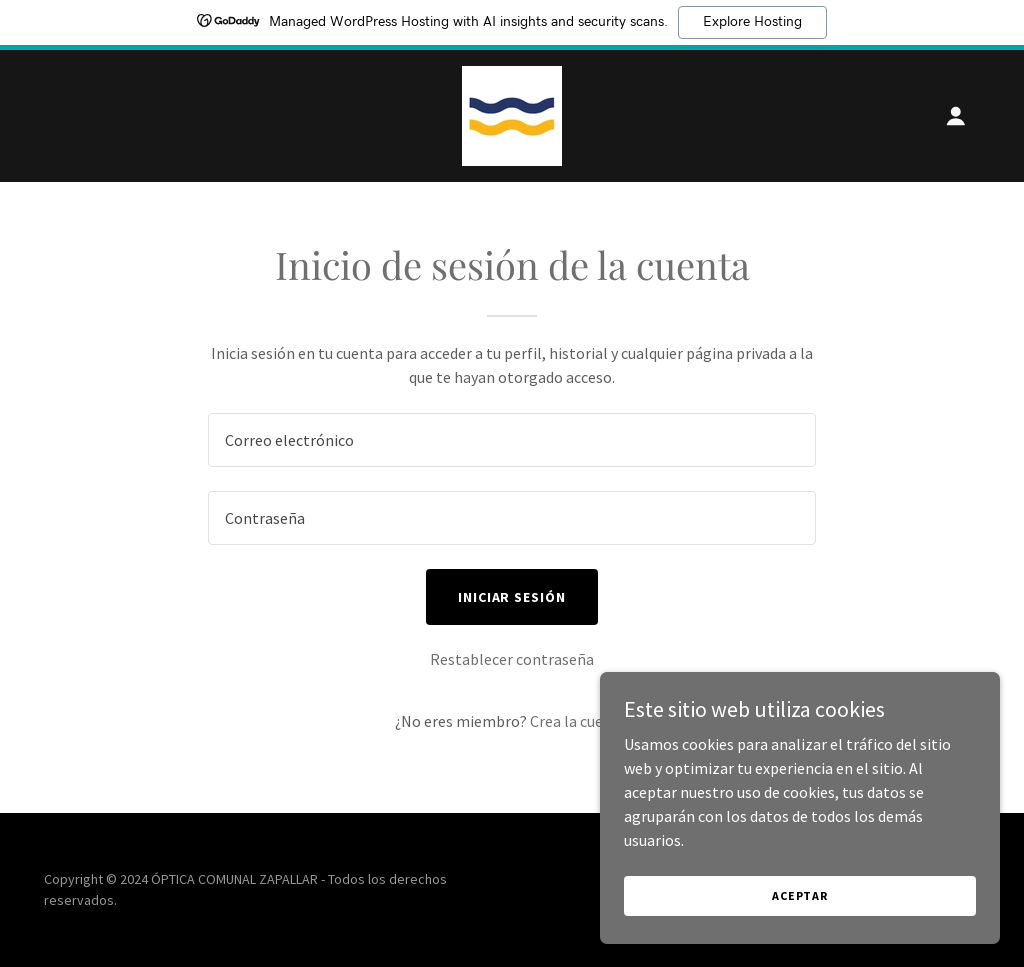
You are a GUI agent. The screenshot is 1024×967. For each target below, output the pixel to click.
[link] (512, 114)
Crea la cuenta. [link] (580, 721)
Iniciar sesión (512, 597)
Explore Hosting (752, 22)
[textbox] (512, 440)
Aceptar (800, 895)
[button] (956, 116)
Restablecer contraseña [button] (512, 659)
